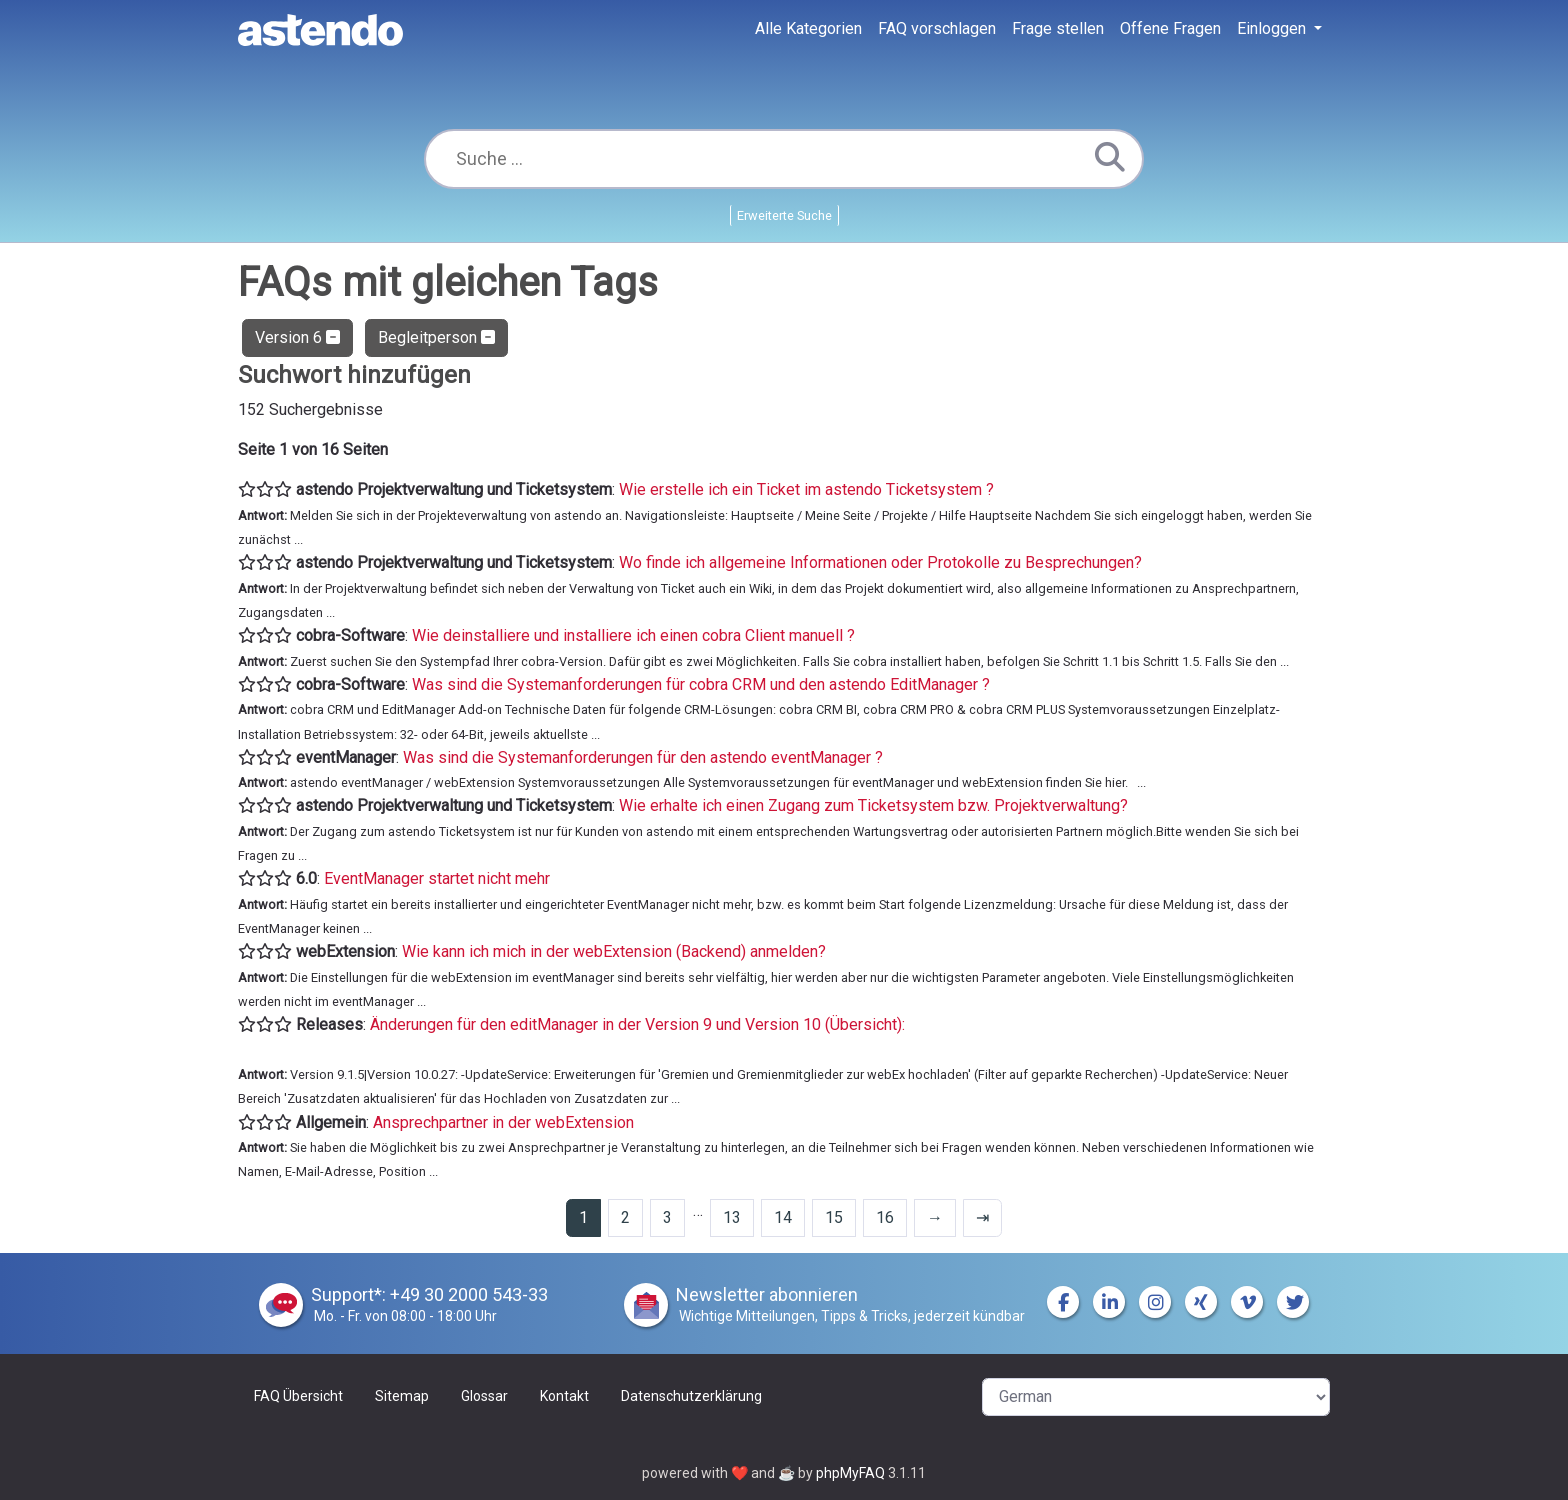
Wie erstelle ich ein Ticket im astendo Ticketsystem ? (806, 489)
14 (783, 1217)
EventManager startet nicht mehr (437, 878)
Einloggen (1273, 28)
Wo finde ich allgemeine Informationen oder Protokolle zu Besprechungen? (880, 562)
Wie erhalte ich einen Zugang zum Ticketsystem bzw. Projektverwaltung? (873, 805)
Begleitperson (436, 337)
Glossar (484, 1396)
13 (732, 1217)
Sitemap (402, 1396)
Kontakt (564, 1396)
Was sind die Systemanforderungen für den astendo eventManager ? (643, 757)
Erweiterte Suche (784, 215)
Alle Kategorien (808, 28)
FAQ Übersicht (298, 1396)
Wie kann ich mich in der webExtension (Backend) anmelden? (614, 951)
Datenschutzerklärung (691, 1396)
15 (834, 1217)
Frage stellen (1058, 28)
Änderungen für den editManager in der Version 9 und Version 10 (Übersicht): (637, 1024)
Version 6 (297, 337)
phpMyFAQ (850, 1473)
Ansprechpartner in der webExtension (503, 1122)
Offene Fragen (1170, 28)
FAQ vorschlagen (937, 28)
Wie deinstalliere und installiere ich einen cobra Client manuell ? (633, 635)
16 (885, 1217)
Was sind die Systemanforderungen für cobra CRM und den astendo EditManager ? (701, 684)
